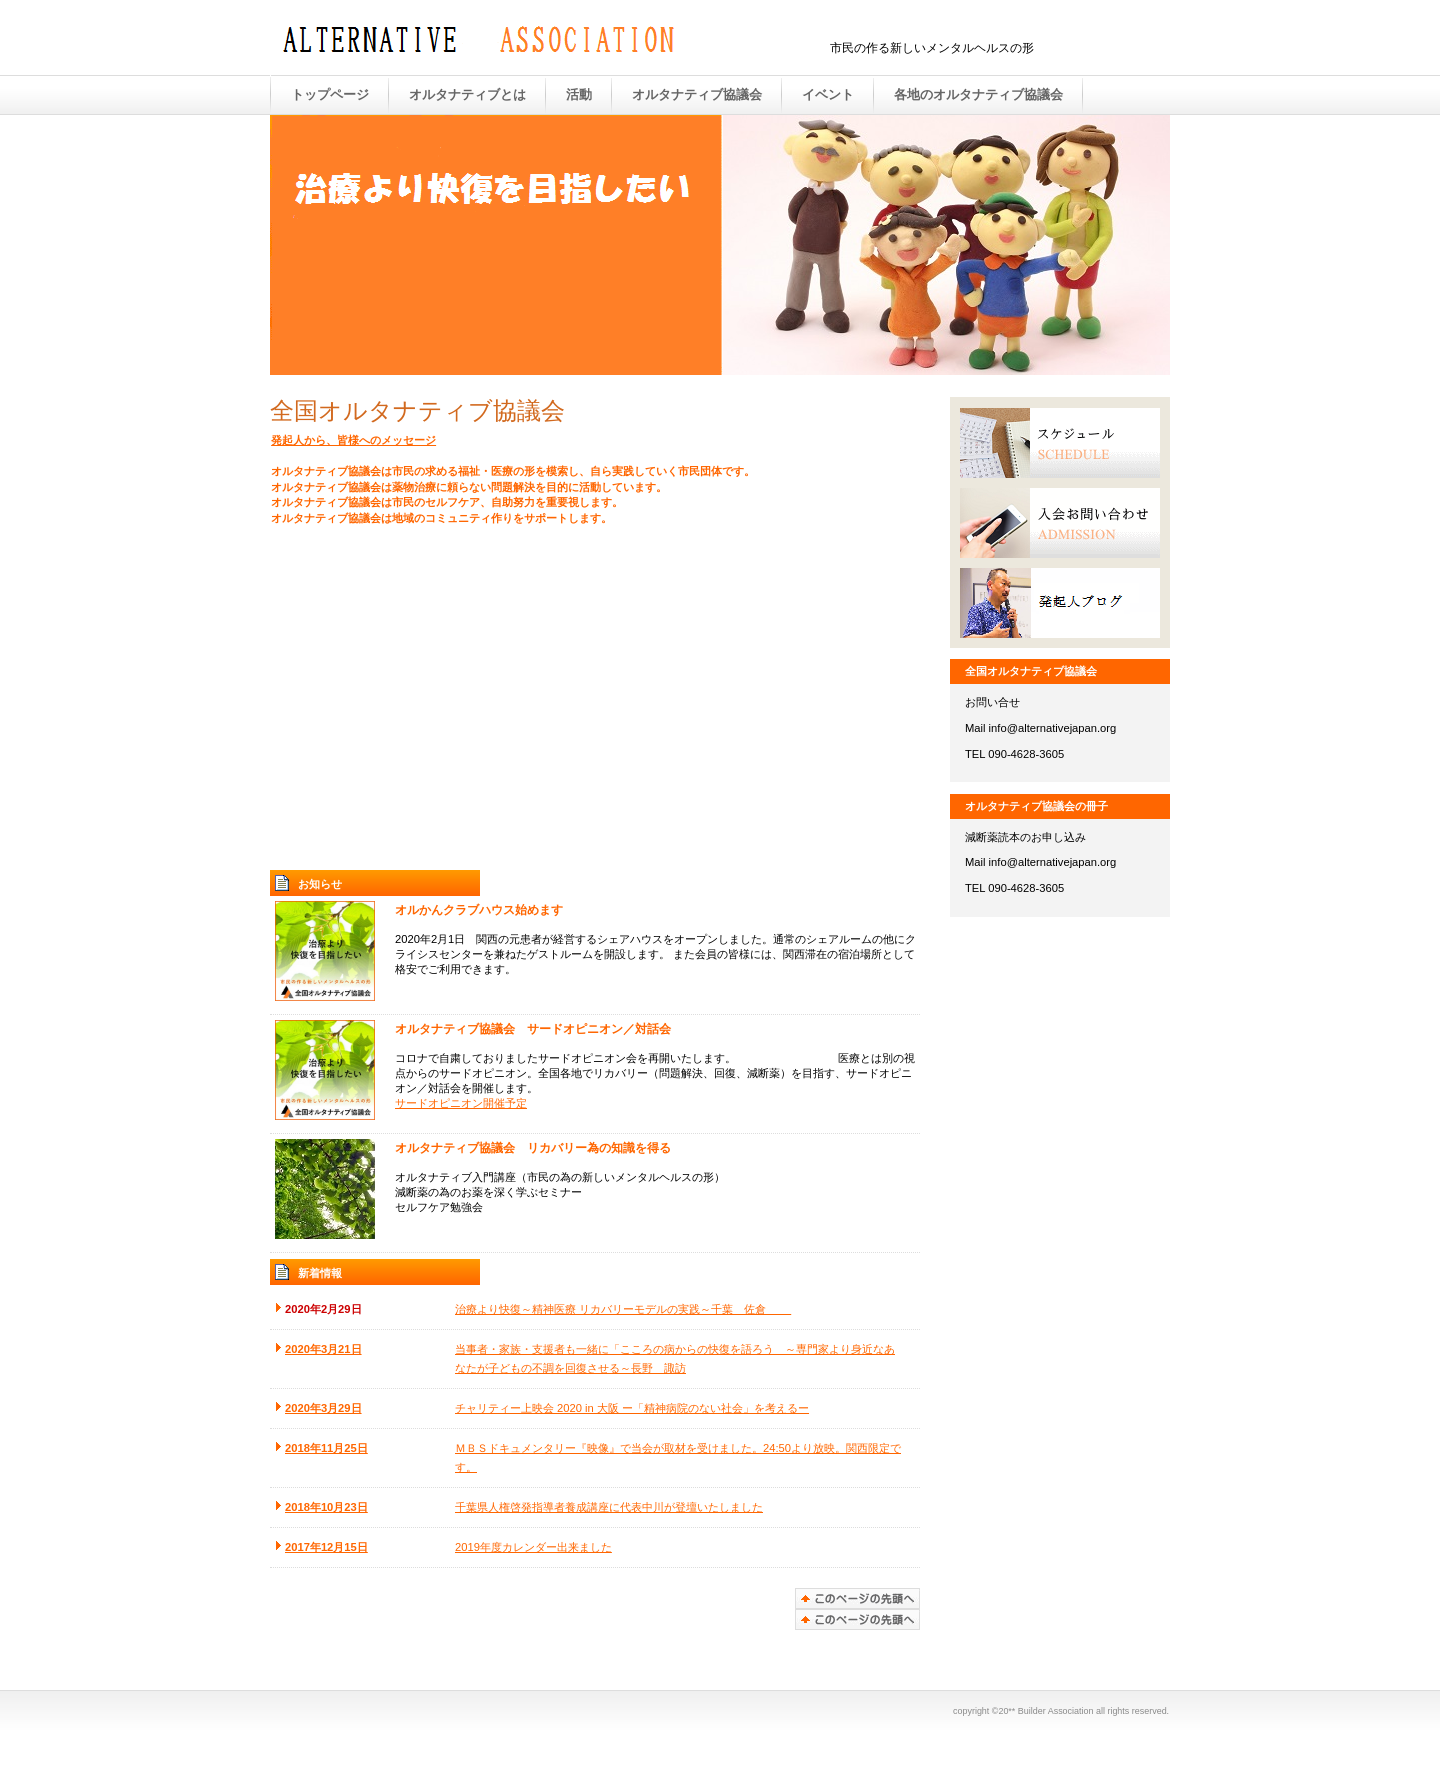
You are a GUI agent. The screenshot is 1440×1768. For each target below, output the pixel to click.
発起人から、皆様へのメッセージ (353, 440)
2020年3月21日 (323, 1349)
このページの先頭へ (857, 1619)
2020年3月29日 (323, 1408)
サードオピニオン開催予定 (461, 1103)
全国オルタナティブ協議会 (480, 39)
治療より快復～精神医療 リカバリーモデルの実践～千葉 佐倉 (623, 1309)
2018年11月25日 (326, 1448)
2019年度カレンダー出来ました (533, 1547)
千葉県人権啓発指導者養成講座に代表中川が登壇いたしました (609, 1507)
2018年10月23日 (326, 1507)
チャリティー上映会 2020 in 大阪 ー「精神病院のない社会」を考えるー (632, 1408)
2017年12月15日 (326, 1547)
